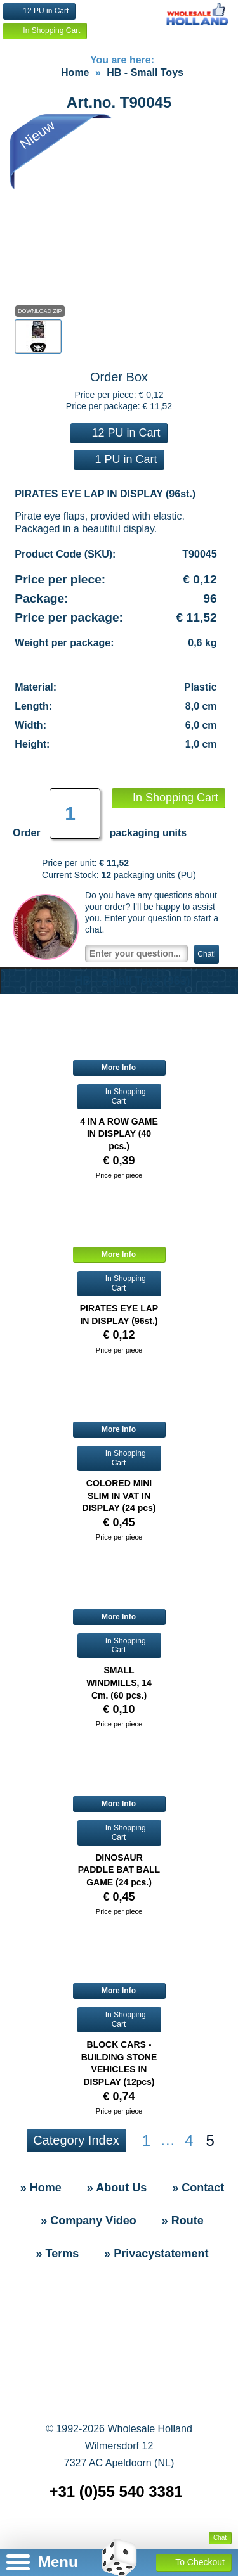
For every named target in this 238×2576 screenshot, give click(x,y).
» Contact (198, 2187)
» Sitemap (122, 2532)
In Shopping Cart (45, 30)
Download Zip (40, 311)
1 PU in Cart (118, 459)
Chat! (206, 954)
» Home (41, 2187)
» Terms (57, 2253)
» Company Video (88, 2220)
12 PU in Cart (39, 11)
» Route (183, 2220)
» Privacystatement (156, 2253)
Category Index (76, 2140)
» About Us (117, 2187)
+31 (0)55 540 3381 (115, 2491)
